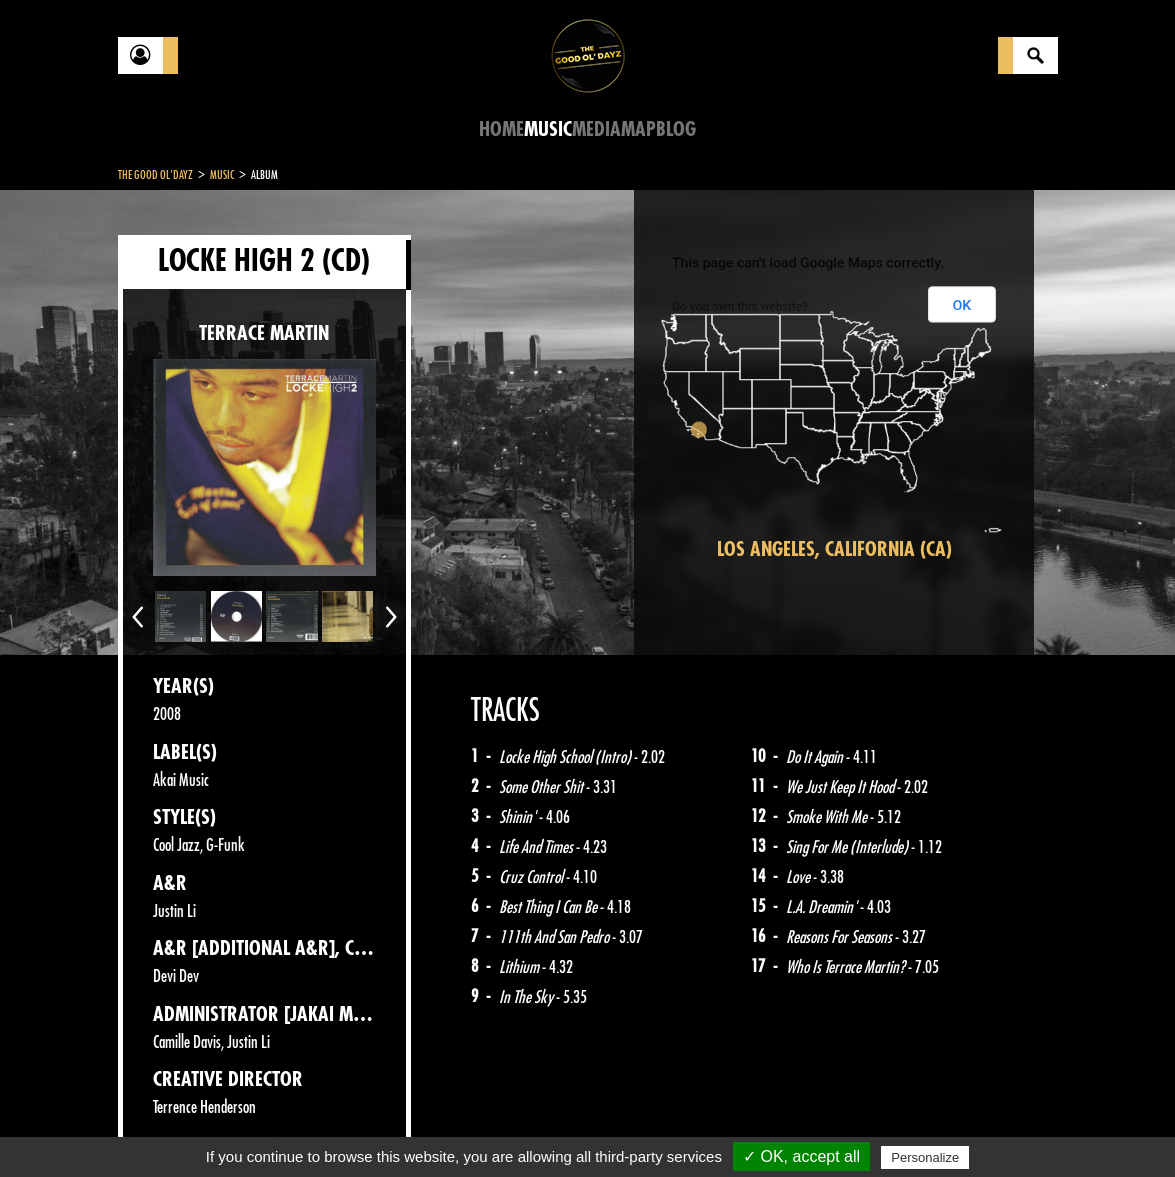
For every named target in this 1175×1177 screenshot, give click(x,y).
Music (548, 129)
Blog (676, 129)
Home (501, 129)
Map (638, 129)
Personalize (925, 1157)
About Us (368, 1127)
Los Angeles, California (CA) (834, 549)
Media (596, 129)
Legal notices (275, 1127)
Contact (168, 1125)
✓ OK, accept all (801, 1156)
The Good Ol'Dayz (155, 175)
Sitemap (448, 1127)
